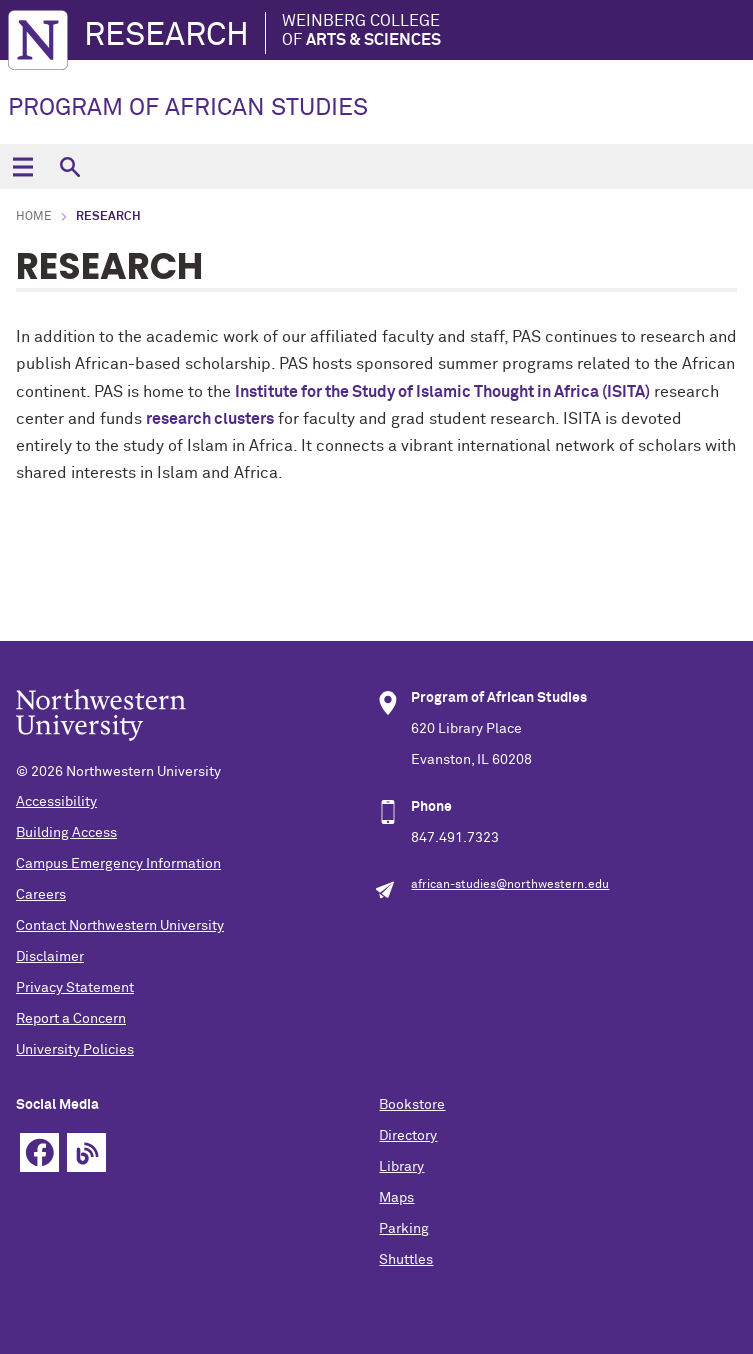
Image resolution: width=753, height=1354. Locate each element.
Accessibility (56, 802)
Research (166, 36)
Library (401, 1167)
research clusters (210, 419)
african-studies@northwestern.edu (510, 885)
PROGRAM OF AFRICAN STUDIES (188, 108)
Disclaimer (50, 957)
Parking (404, 1229)
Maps (396, 1198)
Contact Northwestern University (120, 926)
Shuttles (406, 1260)
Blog (86, 1152)
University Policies (75, 1050)
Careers (41, 895)
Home (34, 217)
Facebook (39, 1152)
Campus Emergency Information (118, 864)
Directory (408, 1136)
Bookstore (412, 1105)
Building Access (66, 833)
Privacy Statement (75, 988)
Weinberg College (361, 31)
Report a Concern (71, 1019)
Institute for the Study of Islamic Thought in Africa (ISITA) (442, 392)
